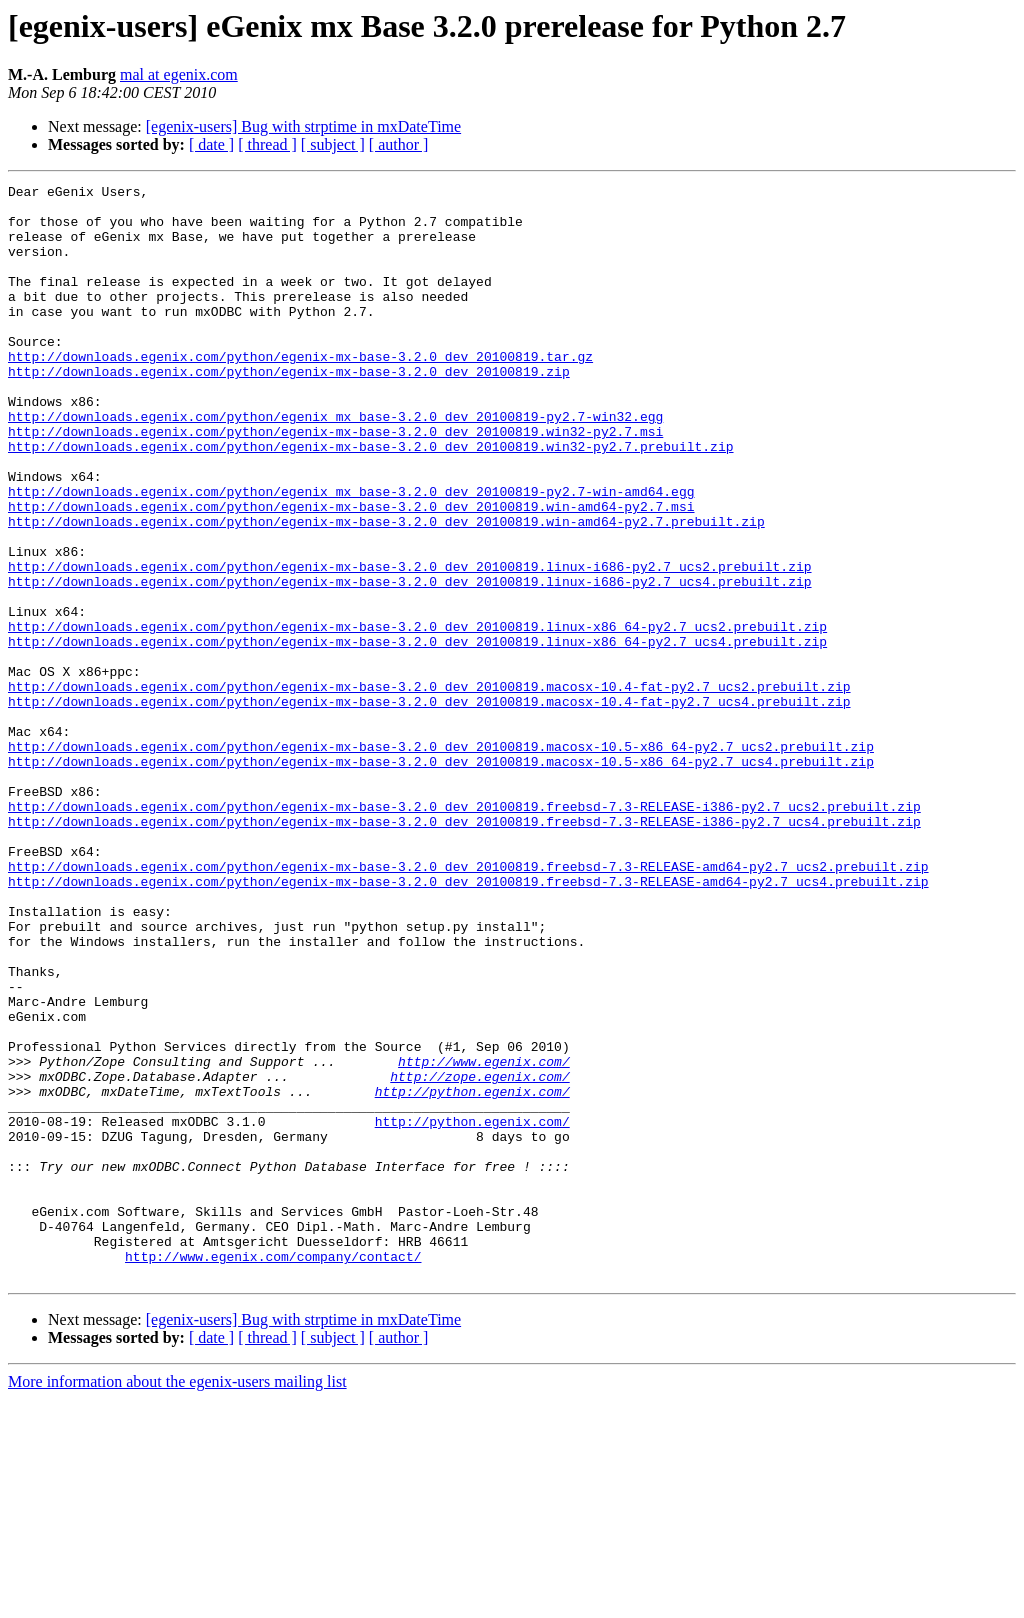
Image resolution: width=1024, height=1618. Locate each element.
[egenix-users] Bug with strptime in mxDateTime (303, 126)
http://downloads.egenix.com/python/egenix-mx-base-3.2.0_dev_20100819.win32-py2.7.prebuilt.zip (370, 500)
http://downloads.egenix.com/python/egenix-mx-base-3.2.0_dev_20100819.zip (289, 410)
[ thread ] (267, 144)
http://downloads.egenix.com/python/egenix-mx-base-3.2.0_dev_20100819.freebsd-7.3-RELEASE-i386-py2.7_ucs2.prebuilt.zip (464, 932)
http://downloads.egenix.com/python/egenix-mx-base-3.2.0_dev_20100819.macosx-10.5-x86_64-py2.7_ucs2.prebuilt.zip (441, 860)
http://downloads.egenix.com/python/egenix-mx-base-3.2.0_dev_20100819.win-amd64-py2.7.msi (351, 572)
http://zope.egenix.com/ (479, 1256)
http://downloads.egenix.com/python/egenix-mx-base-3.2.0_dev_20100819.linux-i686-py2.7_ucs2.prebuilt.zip (409, 644)
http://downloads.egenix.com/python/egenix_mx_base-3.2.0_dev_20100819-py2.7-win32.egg (335, 464)
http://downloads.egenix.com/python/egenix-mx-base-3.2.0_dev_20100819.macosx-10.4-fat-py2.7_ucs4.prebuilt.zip (429, 806)
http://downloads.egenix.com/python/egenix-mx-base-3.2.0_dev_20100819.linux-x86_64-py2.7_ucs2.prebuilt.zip (417, 716)
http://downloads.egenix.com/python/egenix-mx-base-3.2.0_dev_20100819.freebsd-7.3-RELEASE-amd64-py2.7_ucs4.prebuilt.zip (468, 1022)
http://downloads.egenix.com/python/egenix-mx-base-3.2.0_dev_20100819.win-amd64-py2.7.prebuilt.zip (386, 590)
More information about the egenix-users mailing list (177, 1600)
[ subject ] (333, 144)
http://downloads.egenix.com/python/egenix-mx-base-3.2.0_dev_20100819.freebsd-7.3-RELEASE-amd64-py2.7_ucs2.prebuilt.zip (468, 1004)
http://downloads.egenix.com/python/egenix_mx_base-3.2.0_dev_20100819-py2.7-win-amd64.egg (351, 554)
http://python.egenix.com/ (472, 1274)
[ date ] (211, 144)
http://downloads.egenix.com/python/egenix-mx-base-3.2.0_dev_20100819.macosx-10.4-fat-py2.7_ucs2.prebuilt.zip (429, 788)
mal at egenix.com (179, 74)
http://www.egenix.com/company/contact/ (273, 1472)
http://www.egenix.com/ (484, 1238)
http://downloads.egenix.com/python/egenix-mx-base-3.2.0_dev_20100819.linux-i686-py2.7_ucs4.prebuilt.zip (409, 662)
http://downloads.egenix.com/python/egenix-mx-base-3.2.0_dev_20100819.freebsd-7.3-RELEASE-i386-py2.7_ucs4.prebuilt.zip (464, 950)
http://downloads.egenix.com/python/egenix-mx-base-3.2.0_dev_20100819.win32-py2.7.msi (335, 482)
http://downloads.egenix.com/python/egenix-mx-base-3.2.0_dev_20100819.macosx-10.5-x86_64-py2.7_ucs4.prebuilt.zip (441, 878)
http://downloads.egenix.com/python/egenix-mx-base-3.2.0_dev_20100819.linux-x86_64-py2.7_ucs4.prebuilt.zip (417, 734)
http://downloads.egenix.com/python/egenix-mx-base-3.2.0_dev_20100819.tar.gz (300, 392)
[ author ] (399, 144)
